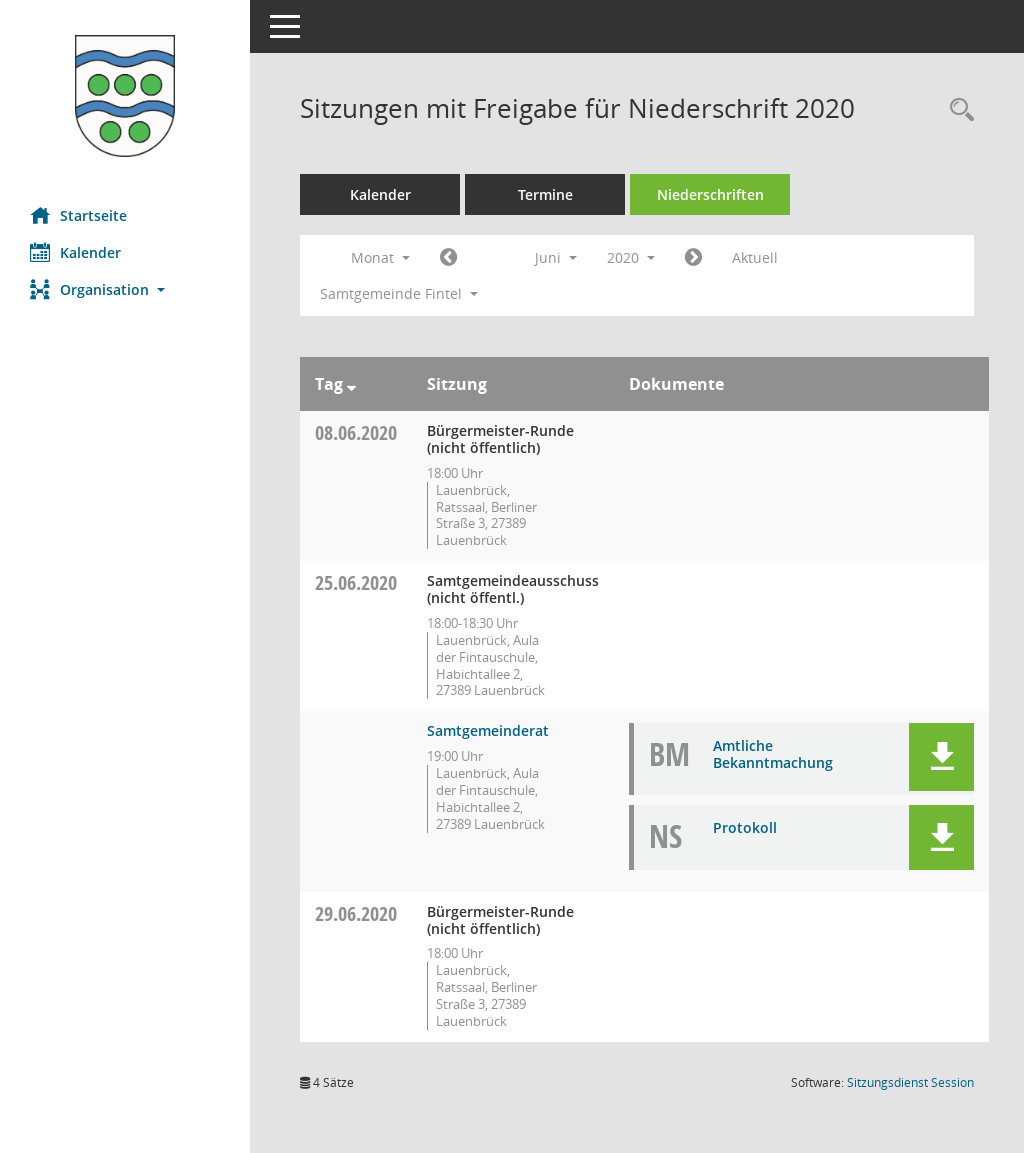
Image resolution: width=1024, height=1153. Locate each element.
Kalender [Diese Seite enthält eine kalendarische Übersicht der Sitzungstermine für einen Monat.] (75, 252)
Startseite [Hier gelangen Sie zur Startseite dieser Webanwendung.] (78, 215)
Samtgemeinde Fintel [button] (399, 293)
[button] (125, 289)
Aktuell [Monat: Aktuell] (755, 257)
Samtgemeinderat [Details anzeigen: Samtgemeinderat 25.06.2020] (488, 730)
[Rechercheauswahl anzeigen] (957, 110)
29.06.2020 (356, 913)
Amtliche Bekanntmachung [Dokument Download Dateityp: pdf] (773, 754)
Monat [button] (380, 257)
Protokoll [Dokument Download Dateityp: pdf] (745, 827)
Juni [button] (556, 257)
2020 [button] (631, 257)
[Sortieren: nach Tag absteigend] (351, 384)
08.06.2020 (356, 432)
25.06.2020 (356, 582)
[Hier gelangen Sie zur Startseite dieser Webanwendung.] (125, 96)
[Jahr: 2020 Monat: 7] (693, 258)
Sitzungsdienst (910, 1082)
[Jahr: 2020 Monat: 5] (448, 258)
